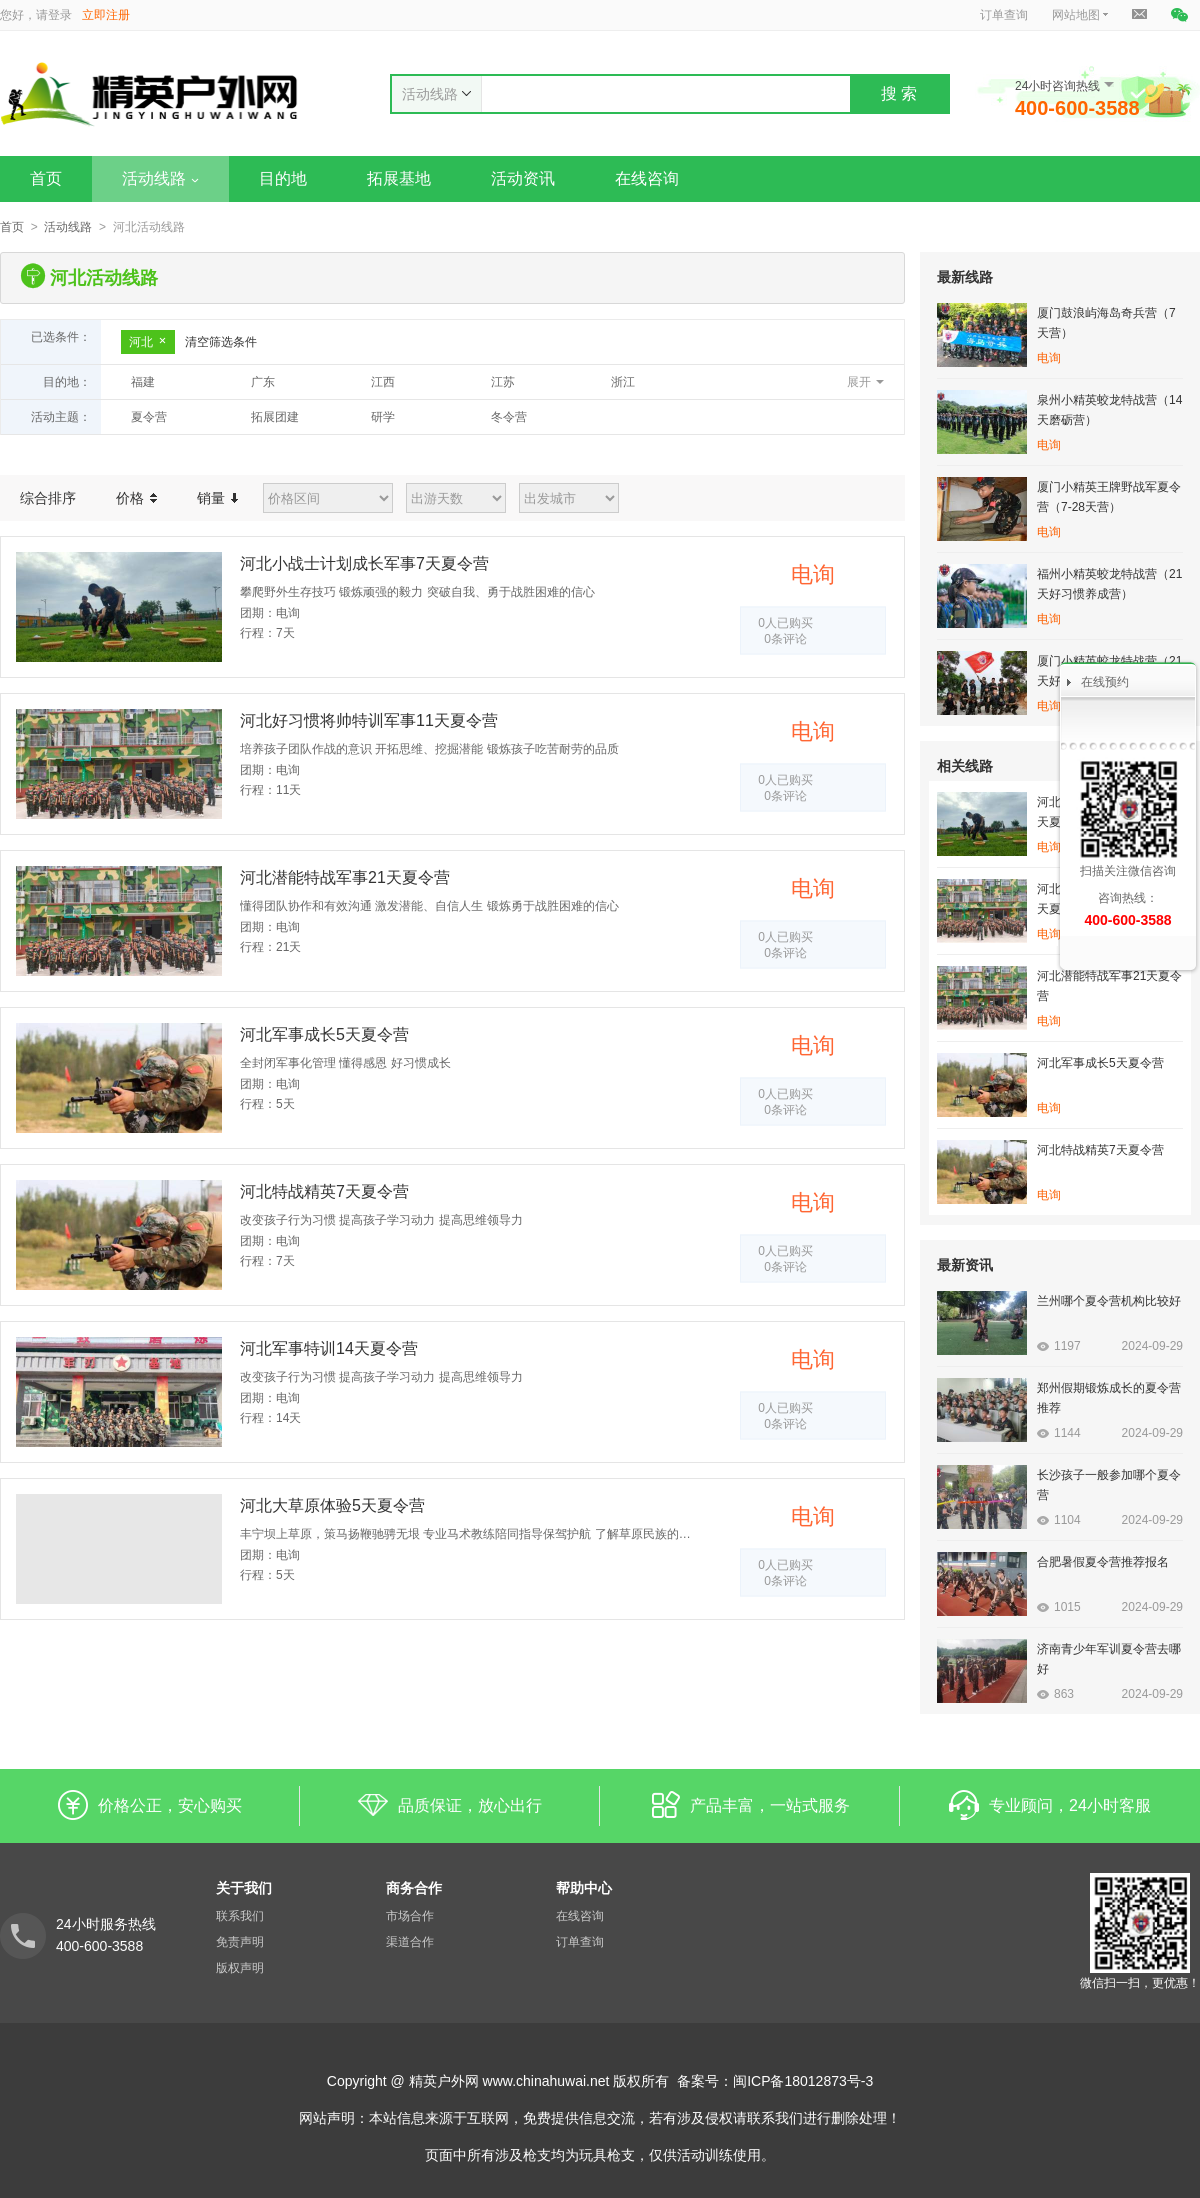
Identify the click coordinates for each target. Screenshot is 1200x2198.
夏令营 (149, 417)
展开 (859, 382)
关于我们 (244, 1888)
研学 (383, 417)
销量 (217, 498)
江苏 (503, 382)
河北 (148, 342)
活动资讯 (523, 178)
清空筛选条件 (221, 342)
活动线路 (160, 178)
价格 (136, 498)
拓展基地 (399, 178)
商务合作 (414, 1888)
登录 (60, 15)
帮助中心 (584, 1888)
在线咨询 (647, 178)
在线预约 (1105, 682)
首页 (46, 178)
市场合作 (410, 1916)
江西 (383, 382)
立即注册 (106, 15)
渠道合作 (410, 1942)
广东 (263, 382)
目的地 (283, 178)
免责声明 (240, 1942)
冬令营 (509, 417)
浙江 (623, 382)
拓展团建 (275, 417)
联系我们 (240, 1916)
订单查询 (1004, 15)
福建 (143, 382)
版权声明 (240, 1968)
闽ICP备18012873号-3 (803, 2081)
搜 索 (899, 93)
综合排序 (48, 498)
